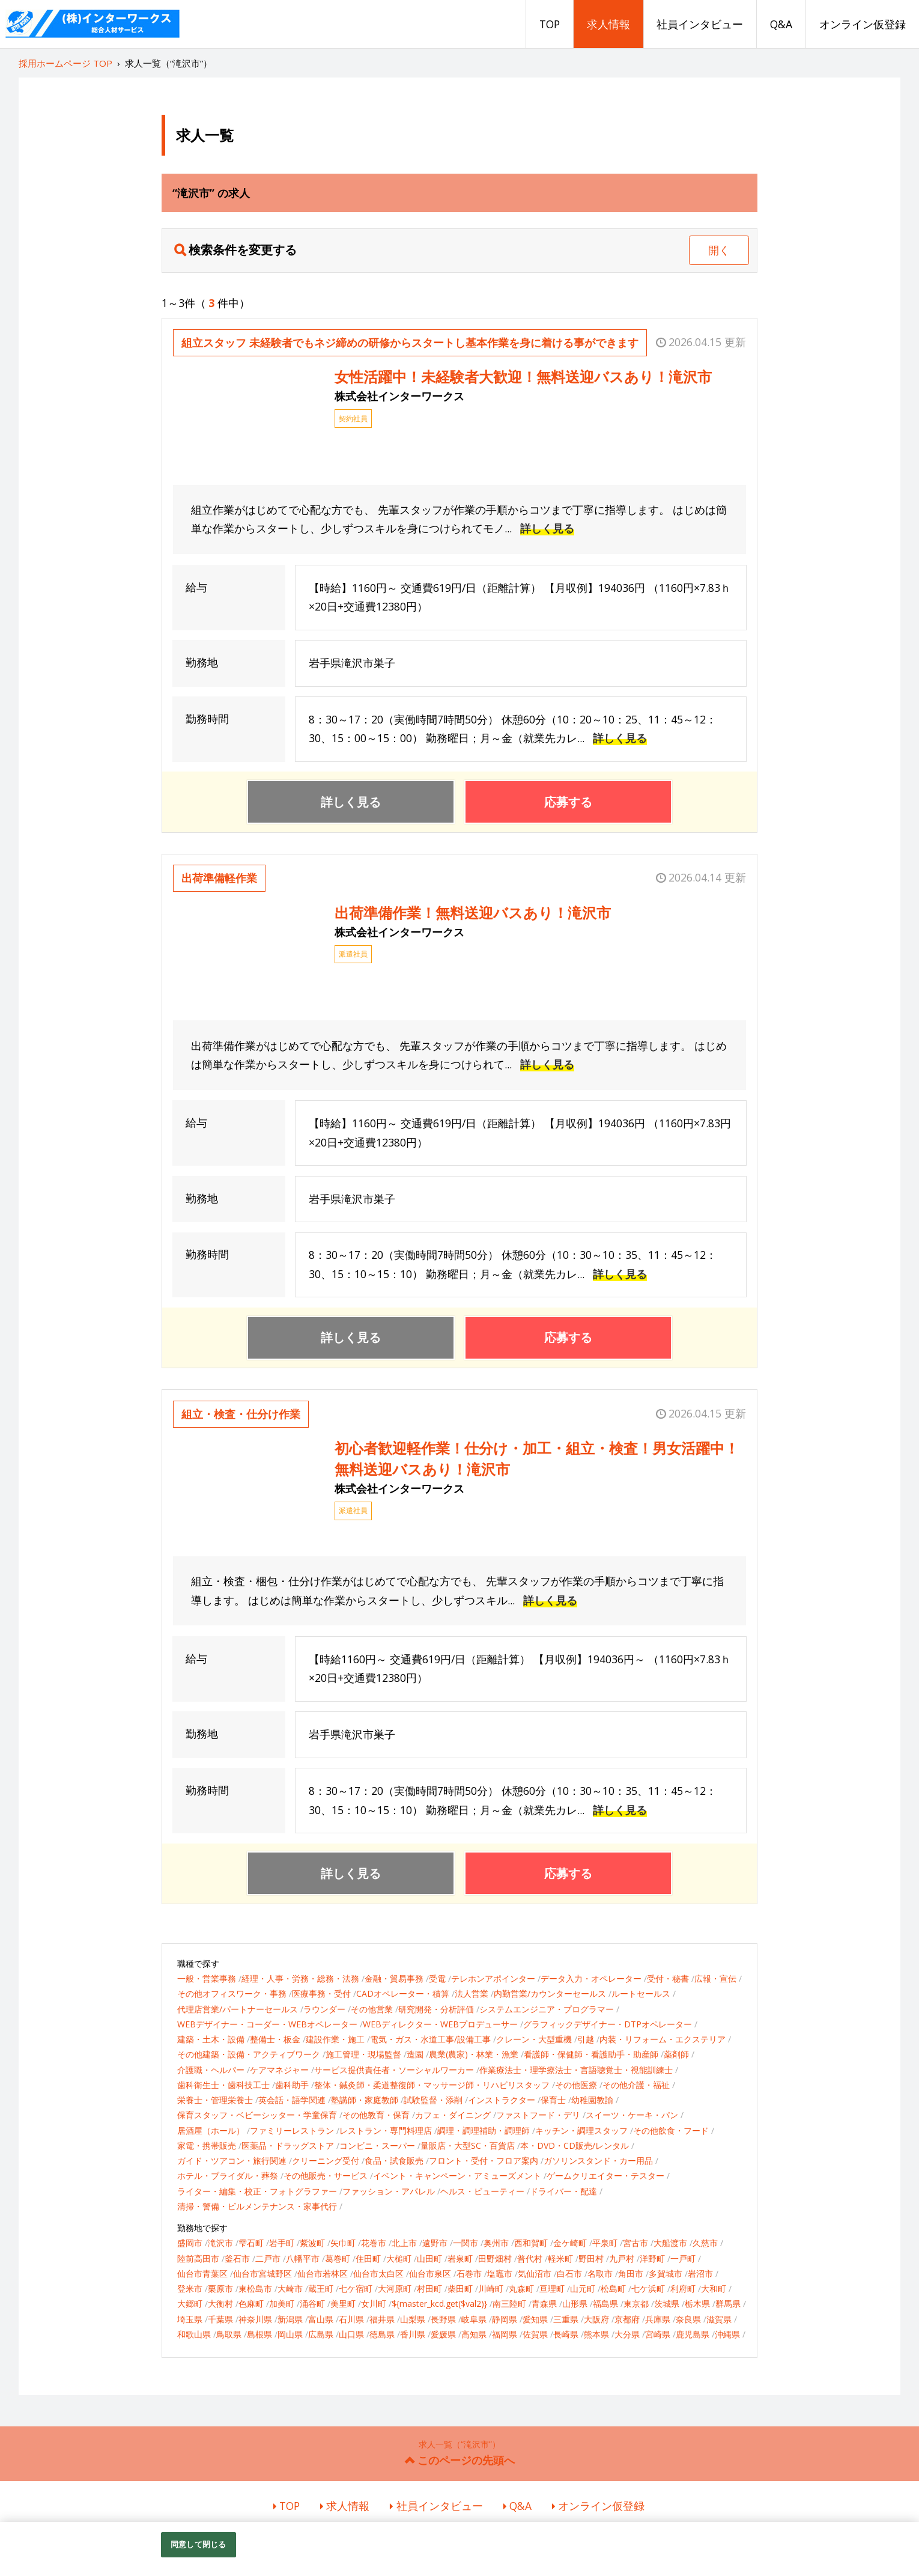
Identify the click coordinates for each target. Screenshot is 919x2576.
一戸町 (683, 2258)
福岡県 (504, 2334)
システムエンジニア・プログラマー (546, 2009)
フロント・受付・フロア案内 (483, 2160)
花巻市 (373, 2243)
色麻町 (251, 2303)
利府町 (683, 2288)
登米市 (189, 2288)
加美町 (281, 2303)
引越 (585, 2039)
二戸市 (268, 2258)
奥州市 (496, 2243)
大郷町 (189, 2303)
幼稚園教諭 (592, 2100)
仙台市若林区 (322, 2273)
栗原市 (220, 2288)
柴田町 (460, 2288)
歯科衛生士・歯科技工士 (223, 2084)
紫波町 (312, 2243)
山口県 (351, 2334)
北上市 (404, 2243)
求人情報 (608, 24)
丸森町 (521, 2288)
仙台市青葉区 (202, 2273)
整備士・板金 (275, 2039)
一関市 (465, 2243)
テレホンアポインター (493, 1978)
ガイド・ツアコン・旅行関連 (232, 2160)
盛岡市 (189, 2243)
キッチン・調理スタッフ (581, 2130)
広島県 (320, 2334)
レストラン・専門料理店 (385, 2130)
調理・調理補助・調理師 (483, 2130)
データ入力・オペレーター (591, 1978)
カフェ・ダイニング (453, 2115)
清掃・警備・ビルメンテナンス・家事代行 (257, 2206)
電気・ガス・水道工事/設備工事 (430, 2039)
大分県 (627, 2334)
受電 (437, 1978)
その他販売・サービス (326, 2175)
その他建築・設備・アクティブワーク (248, 2054)
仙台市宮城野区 (262, 2273)
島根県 (259, 2334)
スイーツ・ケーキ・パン (632, 2115)
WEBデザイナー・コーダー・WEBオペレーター (267, 2024)
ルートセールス (640, 1993)
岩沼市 (700, 2273)
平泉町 (604, 2243)
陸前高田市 (198, 2258)
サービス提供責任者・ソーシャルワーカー (394, 2069)
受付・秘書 (668, 1978)
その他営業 (372, 2009)
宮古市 (635, 2243)
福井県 (382, 2319)
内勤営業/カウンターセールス (550, 1993)
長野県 (443, 2319)
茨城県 (666, 2303)
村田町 (429, 2288)
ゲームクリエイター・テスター (605, 2175)
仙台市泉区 (430, 2273)
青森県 (544, 2303)
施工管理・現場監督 (363, 2054)
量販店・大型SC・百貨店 (467, 2145)
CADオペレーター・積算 (402, 1993)
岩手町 (281, 2243)
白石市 (569, 2273)
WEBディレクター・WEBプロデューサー (440, 2024)
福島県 (605, 2303)
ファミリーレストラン (292, 2130)
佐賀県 (535, 2334)
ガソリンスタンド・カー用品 (598, 2160)
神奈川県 (255, 2319)
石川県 (351, 2319)
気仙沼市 (534, 2273)
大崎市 (290, 2288)
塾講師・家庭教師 (364, 2100)
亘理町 (552, 2288)
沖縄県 (727, 2334)
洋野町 (652, 2258)
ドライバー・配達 (563, 2191)
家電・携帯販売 (206, 2145)
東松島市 (255, 2288)
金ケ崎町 (570, 2243)
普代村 (529, 2258)
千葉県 (220, 2319)
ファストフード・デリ (538, 2115)
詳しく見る (547, 528)
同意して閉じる (198, 2544)
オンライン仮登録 (862, 24)
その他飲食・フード (671, 2130)
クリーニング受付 (325, 2160)
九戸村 (621, 2258)
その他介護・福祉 (636, 2084)
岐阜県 (474, 2319)
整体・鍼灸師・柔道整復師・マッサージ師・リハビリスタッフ (432, 2084)
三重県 (565, 2319)
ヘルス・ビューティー (482, 2191)
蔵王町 (320, 2288)
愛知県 (535, 2319)
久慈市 (705, 2243)
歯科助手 (292, 2084)
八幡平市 (303, 2258)
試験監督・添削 (433, 2100)
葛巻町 (337, 2258)
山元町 (582, 2288)
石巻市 (469, 2273)
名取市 (600, 2273)
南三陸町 (509, 2303)
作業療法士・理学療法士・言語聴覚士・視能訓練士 (576, 2069)
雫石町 (251, 2243)
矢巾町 (343, 2243)
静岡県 (504, 2319)
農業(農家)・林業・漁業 (473, 2054)
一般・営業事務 (206, 1978)
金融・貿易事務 (394, 1978)
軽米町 (560, 2258)
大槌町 (398, 2258)
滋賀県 (719, 2319)
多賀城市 (665, 2273)
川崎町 (490, 2288)
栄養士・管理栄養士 (215, 2100)
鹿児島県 (692, 2334)
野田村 (591, 2258)
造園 (415, 2054)
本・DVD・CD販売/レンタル (574, 2145)
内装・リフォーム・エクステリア (662, 2039)
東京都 (636, 2303)
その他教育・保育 (376, 2115)
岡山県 (290, 2334)
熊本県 (596, 2334)
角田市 (630, 2273)
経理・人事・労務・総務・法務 (300, 1978)
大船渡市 (670, 2243)
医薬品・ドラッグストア (287, 2145)
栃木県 (697, 2303)
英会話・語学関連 (292, 2100)
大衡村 (220, 2303)
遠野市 (434, 2243)
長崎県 (565, 2334)
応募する (568, 802)
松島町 (613, 2288)
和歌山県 (194, 2334)
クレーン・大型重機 (534, 2039)
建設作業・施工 (335, 2039)
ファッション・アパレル (388, 2191)
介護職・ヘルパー (210, 2069)
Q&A (781, 24)
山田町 (429, 2258)
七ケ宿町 (355, 2288)
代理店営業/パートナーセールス (237, 2009)
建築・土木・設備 (210, 2039)
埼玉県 (189, 2319)
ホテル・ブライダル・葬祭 (227, 2175)
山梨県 (412, 2319)
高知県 (474, 2334)
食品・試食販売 (394, 2160)
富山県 (320, 2319)
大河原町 (394, 2288)
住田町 (368, 2258)
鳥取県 (228, 2334)
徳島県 (382, 2334)
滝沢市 (220, 2243)
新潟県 (290, 2319)
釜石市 (237, 2258)
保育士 (553, 2100)
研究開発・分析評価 (436, 2009)
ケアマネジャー (279, 2069)
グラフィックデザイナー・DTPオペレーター (607, 2024)
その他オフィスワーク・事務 (232, 1993)
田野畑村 (495, 2258)
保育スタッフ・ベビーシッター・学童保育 (257, 2115)
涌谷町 (312, 2303)
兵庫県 (657, 2319)
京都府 (627, 2319)
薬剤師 (676, 2054)
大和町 (713, 2288)
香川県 (412, 2334)
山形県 (574, 2303)
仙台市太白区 (378, 2273)
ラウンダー (324, 2009)
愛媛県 (443, 2334)
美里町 (343, 2303)
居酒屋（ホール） (210, 2130)
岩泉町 (460, 2258)
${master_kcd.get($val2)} (439, 2303)
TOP (549, 24)
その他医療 (576, 2084)
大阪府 (596, 2319)
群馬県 (728, 2303)
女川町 (373, 2303)
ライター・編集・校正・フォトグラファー (257, 2191)
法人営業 (471, 1993)
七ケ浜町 (648, 2288)
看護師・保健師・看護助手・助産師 (591, 2054)
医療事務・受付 (321, 1993)
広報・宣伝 (715, 1978)
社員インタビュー (700, 24)
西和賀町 (531, 2243)
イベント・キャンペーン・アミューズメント (457, 2175)
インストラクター (501, 2100)
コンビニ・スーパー (377, 2145)
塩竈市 (499, 2273)
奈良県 (688, 2319)
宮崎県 (657, 2334)
